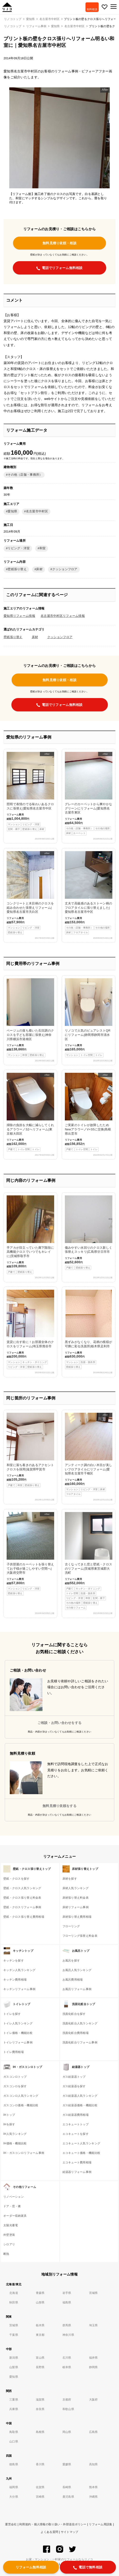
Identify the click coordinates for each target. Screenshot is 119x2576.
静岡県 (93, 2367)
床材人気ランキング (75, 1888)
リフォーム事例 (36, 26)
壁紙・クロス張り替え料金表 (22, 1897)
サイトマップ (69, 2532)
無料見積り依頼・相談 (59, 243)
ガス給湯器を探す (74, 2086)
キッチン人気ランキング (19, 1970)
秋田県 (13, 2302)
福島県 (66, 2302)
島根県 (40, 2432)
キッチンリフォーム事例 (19, 1989)
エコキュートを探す (75, 2134)
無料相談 (92, 9)
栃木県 (40, 2325)
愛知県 (55, 26)
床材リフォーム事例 (75, 1907)
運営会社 (11, 2524)
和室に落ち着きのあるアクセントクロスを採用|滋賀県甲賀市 (30, 1450)
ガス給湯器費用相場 (75, 2115)
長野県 (40, 2367)
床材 (39, 569)
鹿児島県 (68, 2496)
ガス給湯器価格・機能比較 (79, 2105)
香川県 (40, 2464)
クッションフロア (64, 569)
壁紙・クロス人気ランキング (22, 1888)
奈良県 (40, 2409)
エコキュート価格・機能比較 (81, 2153)
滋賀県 (40, 2399)
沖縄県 (93, 2496)
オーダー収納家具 (15, 2215)
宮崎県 (40, 2496)
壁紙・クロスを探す (16, 1878)
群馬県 (66, 2325)
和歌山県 (68, 2409)
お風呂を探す (71, 1960)
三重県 (13, 2399)
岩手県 (66, 2293)
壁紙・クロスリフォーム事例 (22, 1907)
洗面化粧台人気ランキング (79, 2023)
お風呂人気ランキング (77, 1970)
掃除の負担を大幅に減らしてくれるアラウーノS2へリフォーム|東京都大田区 (30, 1112)
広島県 (93, 2432)
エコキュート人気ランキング (81, 2143)
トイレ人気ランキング (18, 2023)
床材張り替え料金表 (75, 1897)
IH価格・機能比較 (15, 2143)
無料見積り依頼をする (59, 1806)
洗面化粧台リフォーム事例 (79, 2042)
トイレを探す (12, 2014)
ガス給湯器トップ (74, 2076)
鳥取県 (13, 2432)
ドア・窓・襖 (12, 2206)
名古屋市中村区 (74, 26)
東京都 (40, 2334)
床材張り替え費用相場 (77, 1916)
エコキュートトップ (75, 2124)
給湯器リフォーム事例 (77, 2172)
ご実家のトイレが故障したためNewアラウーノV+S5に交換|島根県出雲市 (88, 1112)
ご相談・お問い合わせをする (60, 1723)
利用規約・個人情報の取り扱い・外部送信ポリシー (52, 2524)
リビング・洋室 (19, 548)
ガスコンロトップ (15, 2076)
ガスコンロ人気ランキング (20, 2095)
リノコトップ (13, 26)
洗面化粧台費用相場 (75, 2033)
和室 (42, 548)
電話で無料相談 (87, 2567)
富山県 (40, 2357)
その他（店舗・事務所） (25, 474)
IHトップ (9, 2115)
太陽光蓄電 (10, 2225)
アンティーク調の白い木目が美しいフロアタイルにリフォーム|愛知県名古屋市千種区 (88, 1454)
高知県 (93, 2464)
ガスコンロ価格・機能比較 (20, 2105)
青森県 (40, 2293)
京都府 (66, 2399)
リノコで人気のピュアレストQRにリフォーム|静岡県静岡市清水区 (88, 1017)
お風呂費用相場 (72, 1979)
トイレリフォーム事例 (18, 2042)
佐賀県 (40, 2487)
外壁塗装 (9, 2235)
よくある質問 (49, 2532)
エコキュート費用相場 (77, 2162)
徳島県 (13, 2464)
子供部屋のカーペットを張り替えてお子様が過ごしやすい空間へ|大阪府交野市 (30, 1554)
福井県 (93, 2357)
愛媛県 (66, 2464)
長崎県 (66, 2487)
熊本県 (93, 2487)
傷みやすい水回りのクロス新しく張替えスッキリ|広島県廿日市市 (88, 1232)
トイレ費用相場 (13, 2052)
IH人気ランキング (15, 2134)
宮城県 (93, 2293)
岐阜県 (66, 2367)
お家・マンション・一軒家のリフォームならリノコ (59, 2559)
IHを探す (9, 2124)
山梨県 (13, 2367)
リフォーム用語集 (100, 2524)
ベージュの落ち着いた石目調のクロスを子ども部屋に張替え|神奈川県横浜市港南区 (30, 1017)
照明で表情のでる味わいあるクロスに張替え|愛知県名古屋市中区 (30, 791)
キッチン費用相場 (15, 1979)
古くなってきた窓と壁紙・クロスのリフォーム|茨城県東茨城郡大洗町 (88, 1561)
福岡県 (13, 2487)
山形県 (40, 2302)
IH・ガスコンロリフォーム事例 (23, 2153)
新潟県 (13, 2357)
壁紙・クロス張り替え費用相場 (23, 1916)
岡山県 (66, 2432)
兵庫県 (13, 2409)
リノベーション (13, 2196)
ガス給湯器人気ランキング (79, 2095)
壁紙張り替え (17, 569)
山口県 (13, 2441)
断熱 (6, 2254)
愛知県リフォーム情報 (19, 616)
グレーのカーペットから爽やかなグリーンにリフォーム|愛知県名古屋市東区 (88, 793)
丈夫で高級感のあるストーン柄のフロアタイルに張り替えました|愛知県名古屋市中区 (88, 893)
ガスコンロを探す (15, 2086)
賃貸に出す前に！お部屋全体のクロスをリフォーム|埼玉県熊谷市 (30, 1329)
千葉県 (13, 2334)
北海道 (13, 2293)
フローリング (71, 1926)
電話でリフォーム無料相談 (59, 268)
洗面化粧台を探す (74, 2014)
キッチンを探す (13, 1960)
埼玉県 (93, 2325)
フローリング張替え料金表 (79, 1935)
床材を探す (69, 1878)
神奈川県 (68, 2334)
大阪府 (93, 2399)
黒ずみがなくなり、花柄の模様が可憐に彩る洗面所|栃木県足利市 (88, 1329)
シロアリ (9, 2244)
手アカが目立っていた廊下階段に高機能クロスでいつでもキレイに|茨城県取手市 (30, 1234)
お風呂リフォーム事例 (77, 1989)
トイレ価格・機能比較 (18, 2033)
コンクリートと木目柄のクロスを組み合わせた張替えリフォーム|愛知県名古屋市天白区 (30, 893)
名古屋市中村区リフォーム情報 (63, 616)
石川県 (66, 2357)
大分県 (13, 2496)
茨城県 (13, 2325)
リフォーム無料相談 (31, 2567)
